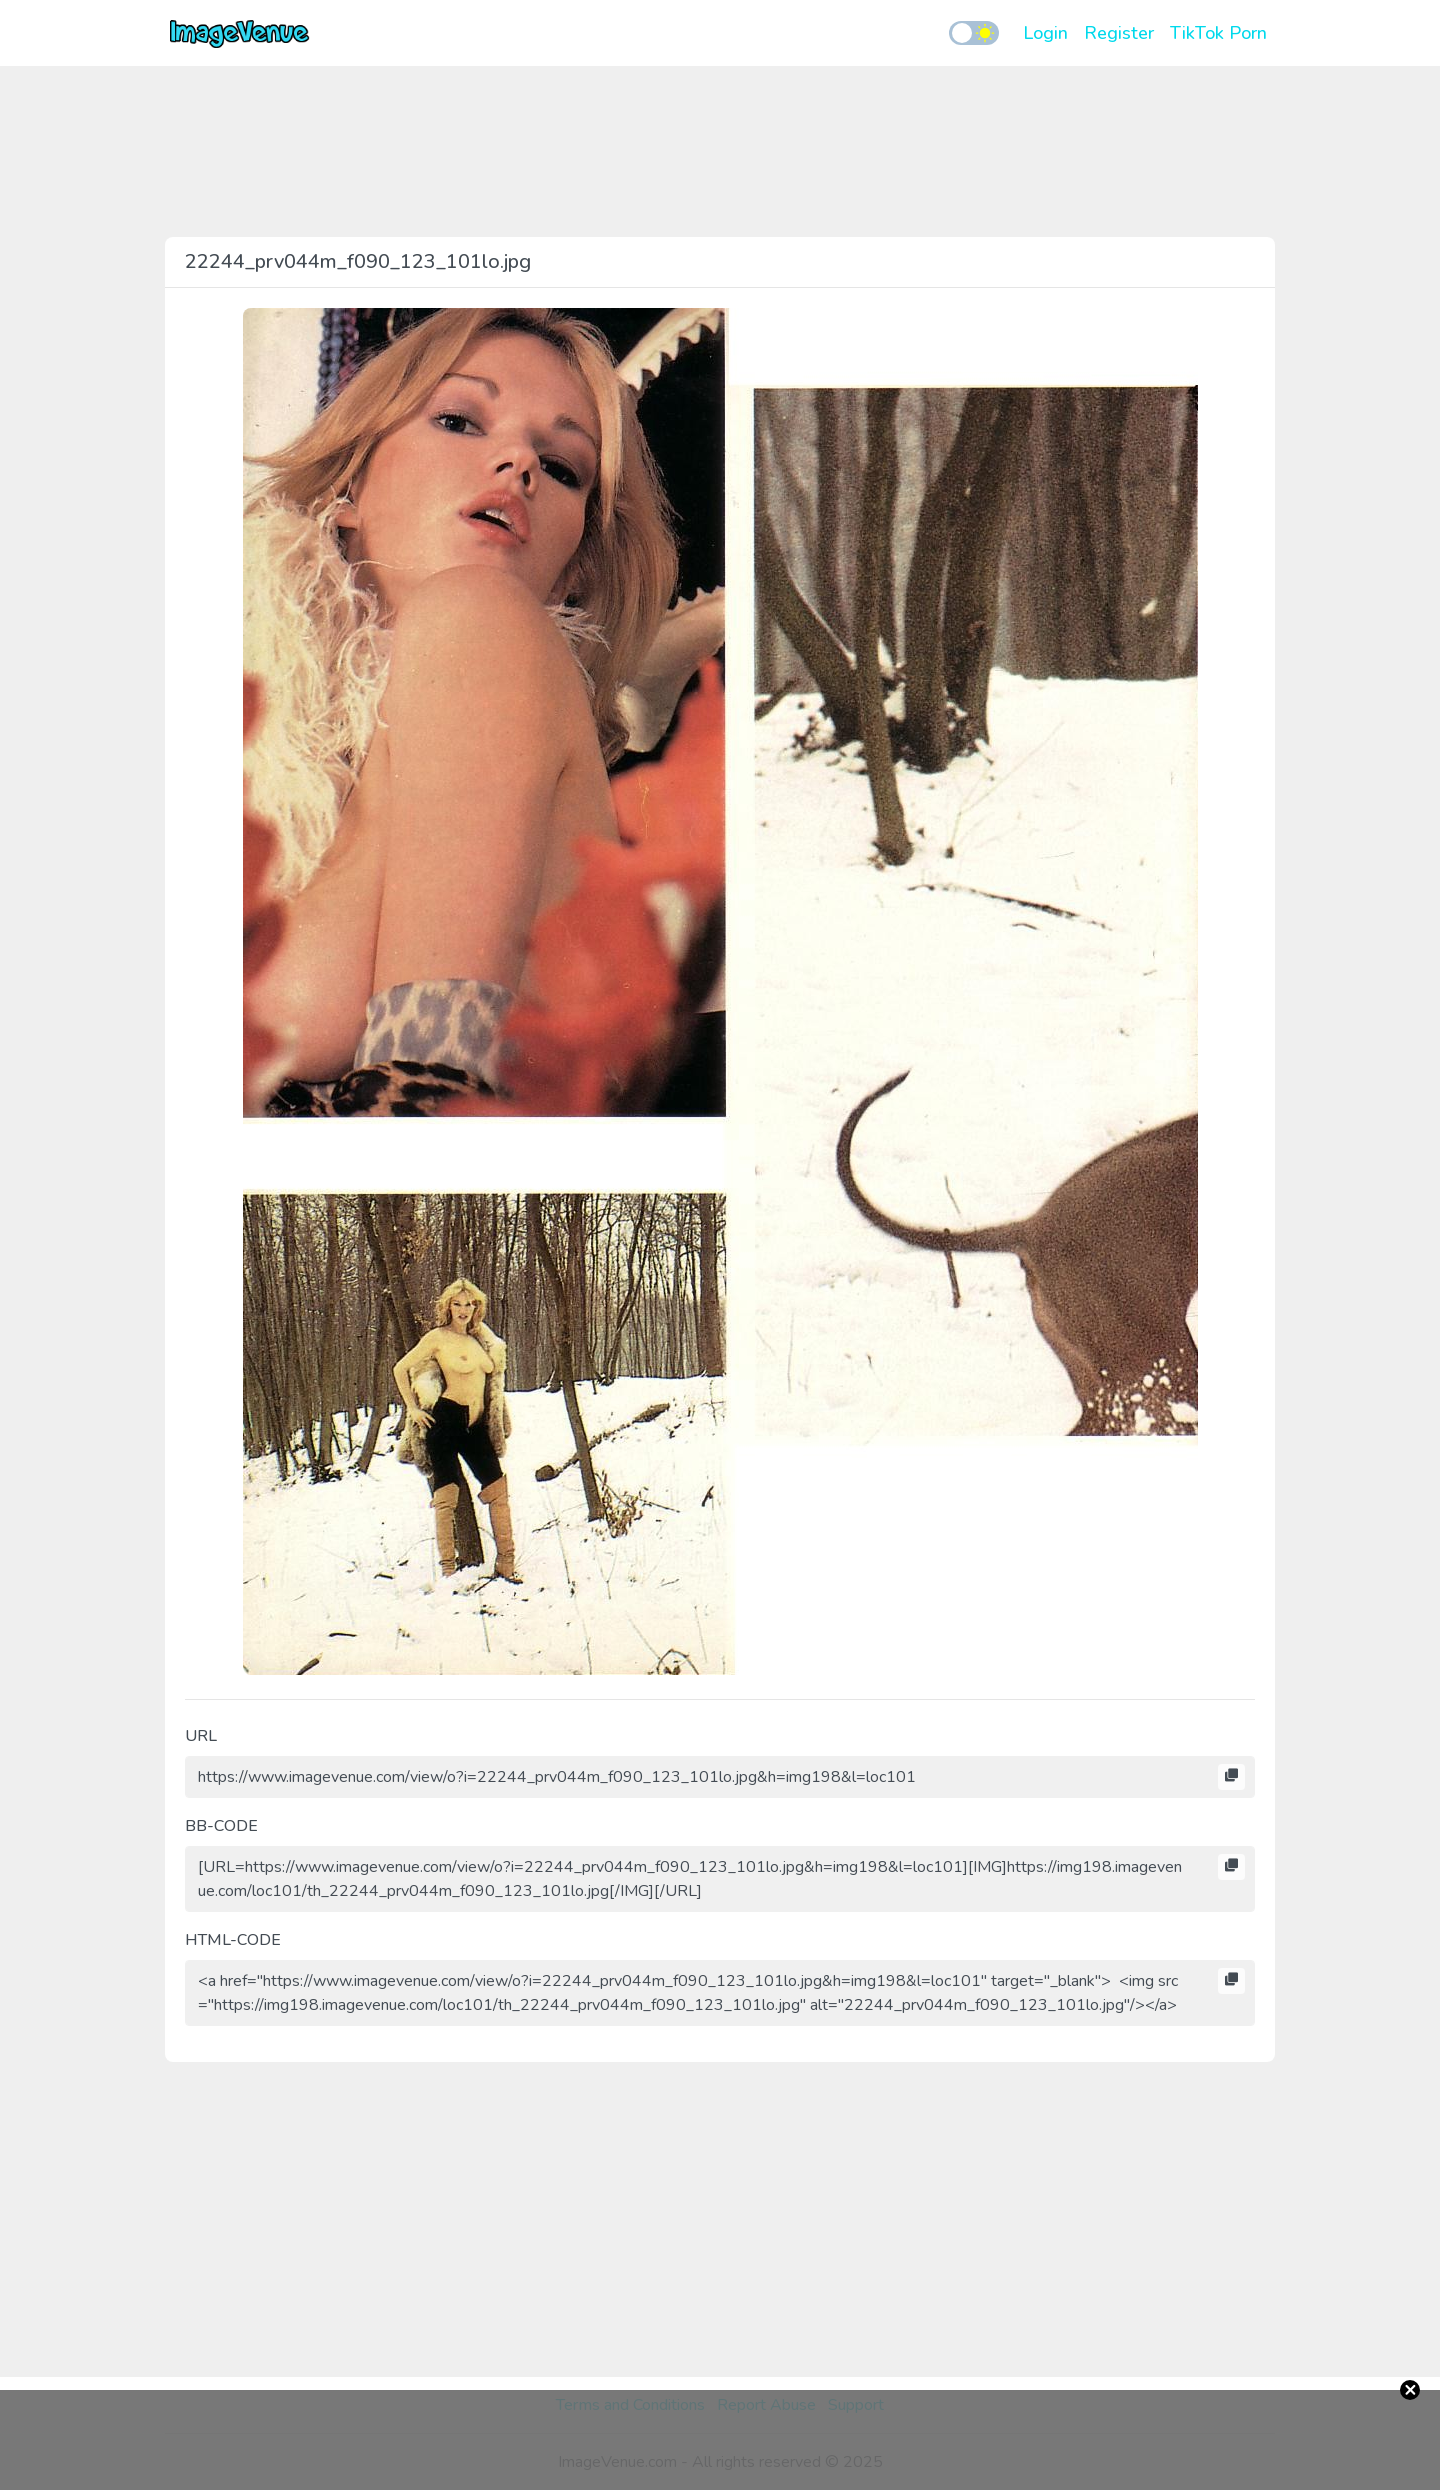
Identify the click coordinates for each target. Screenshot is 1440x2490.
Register (1119, 33)
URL (201, 1736)
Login (1045, 33)
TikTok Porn (1218, 33)
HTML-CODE (233, 1940)
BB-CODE (221, 1826)
